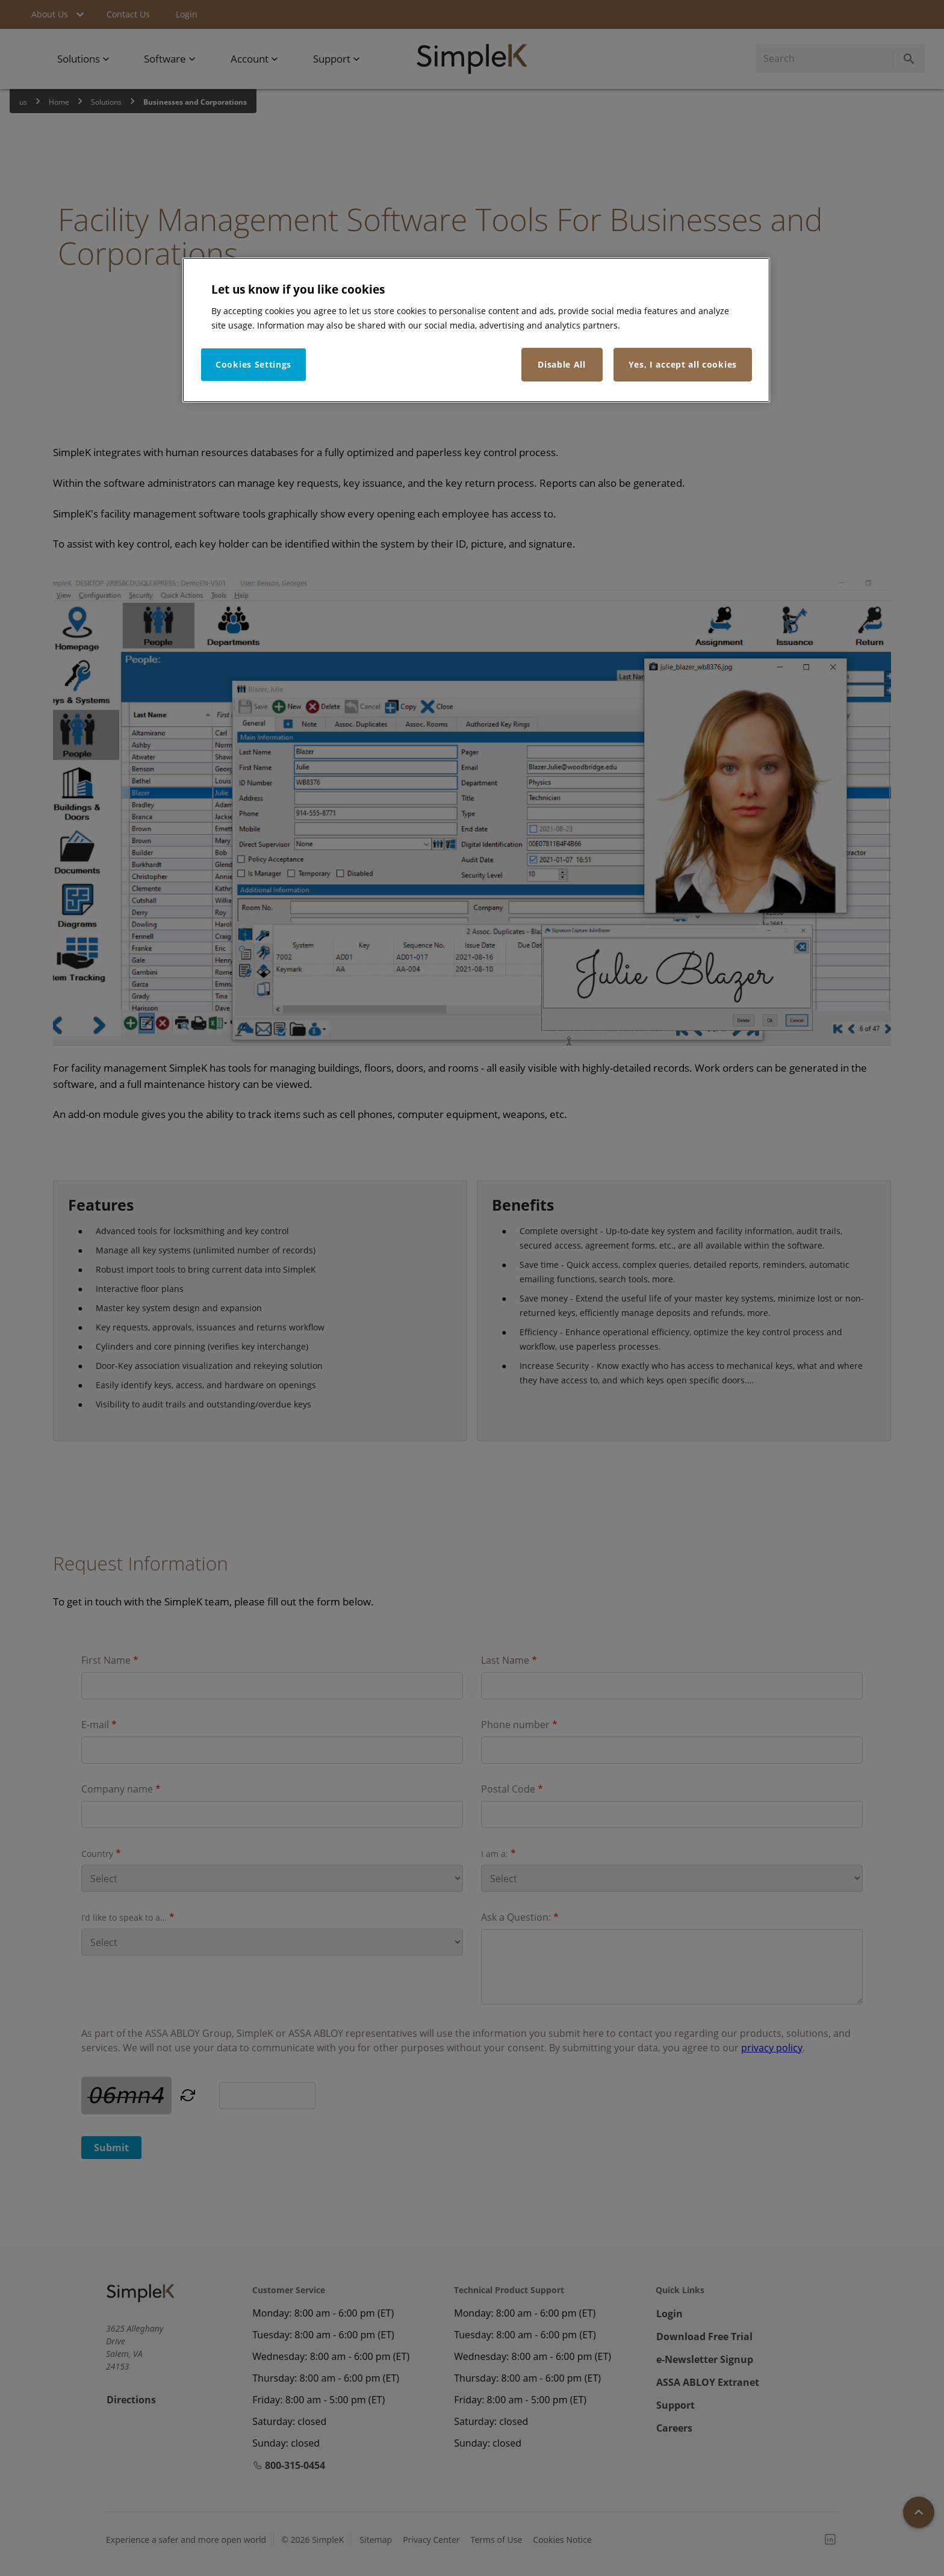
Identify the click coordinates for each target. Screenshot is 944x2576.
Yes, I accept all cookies (683, 364)
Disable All (562, 364)
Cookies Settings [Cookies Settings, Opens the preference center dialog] (253, 364)
